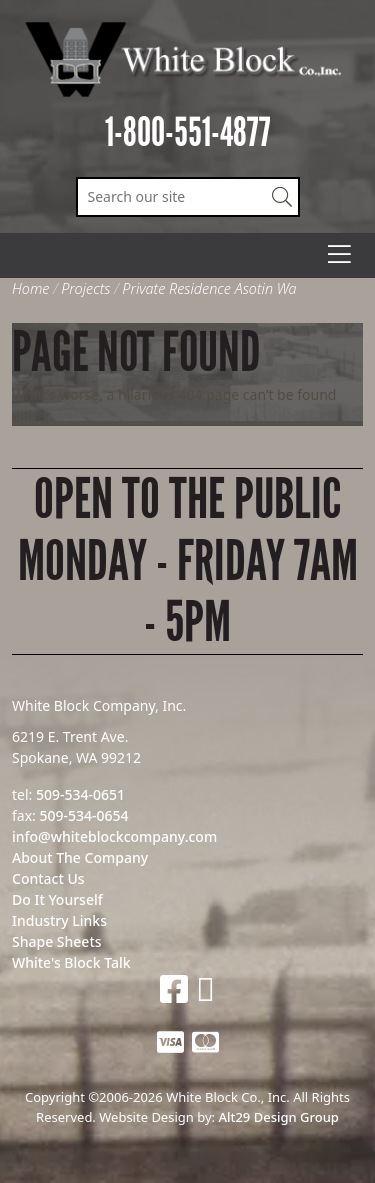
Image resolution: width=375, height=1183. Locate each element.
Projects (85, 288)
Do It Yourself (57, 899)
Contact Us (48, 878)
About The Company (80, 857)
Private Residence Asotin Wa (209, 288)
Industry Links (59, 920)
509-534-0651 (80, 794)
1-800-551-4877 (188, 132)
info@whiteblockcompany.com (114, 836)
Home (30, 288)
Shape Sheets (57, 941)
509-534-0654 (83, 815)
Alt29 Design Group (278, 1117)
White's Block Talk (71, 962)
